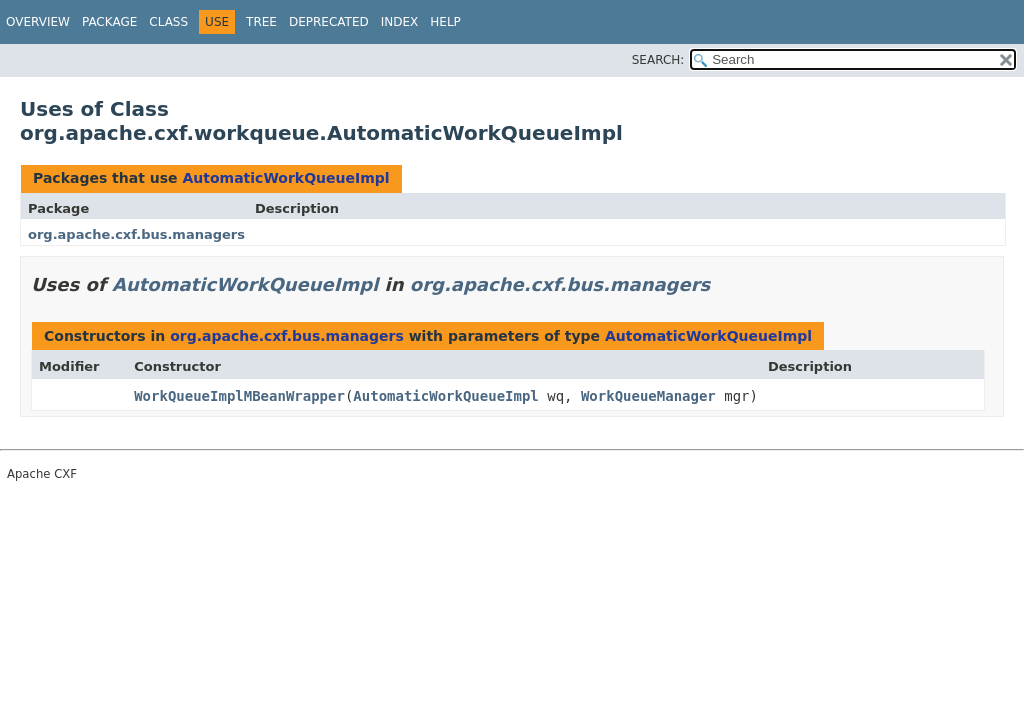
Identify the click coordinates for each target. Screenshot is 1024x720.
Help (445, 22)
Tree (261, 22)
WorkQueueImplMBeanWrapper (239, 396)
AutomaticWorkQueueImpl (285, 178)
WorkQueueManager (648, 396)
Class (168, 22)
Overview (38, 22)
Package (109, 22)
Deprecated (329, 22)
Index (400, 22)
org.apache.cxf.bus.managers (136, 234)
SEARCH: (658, 60)
